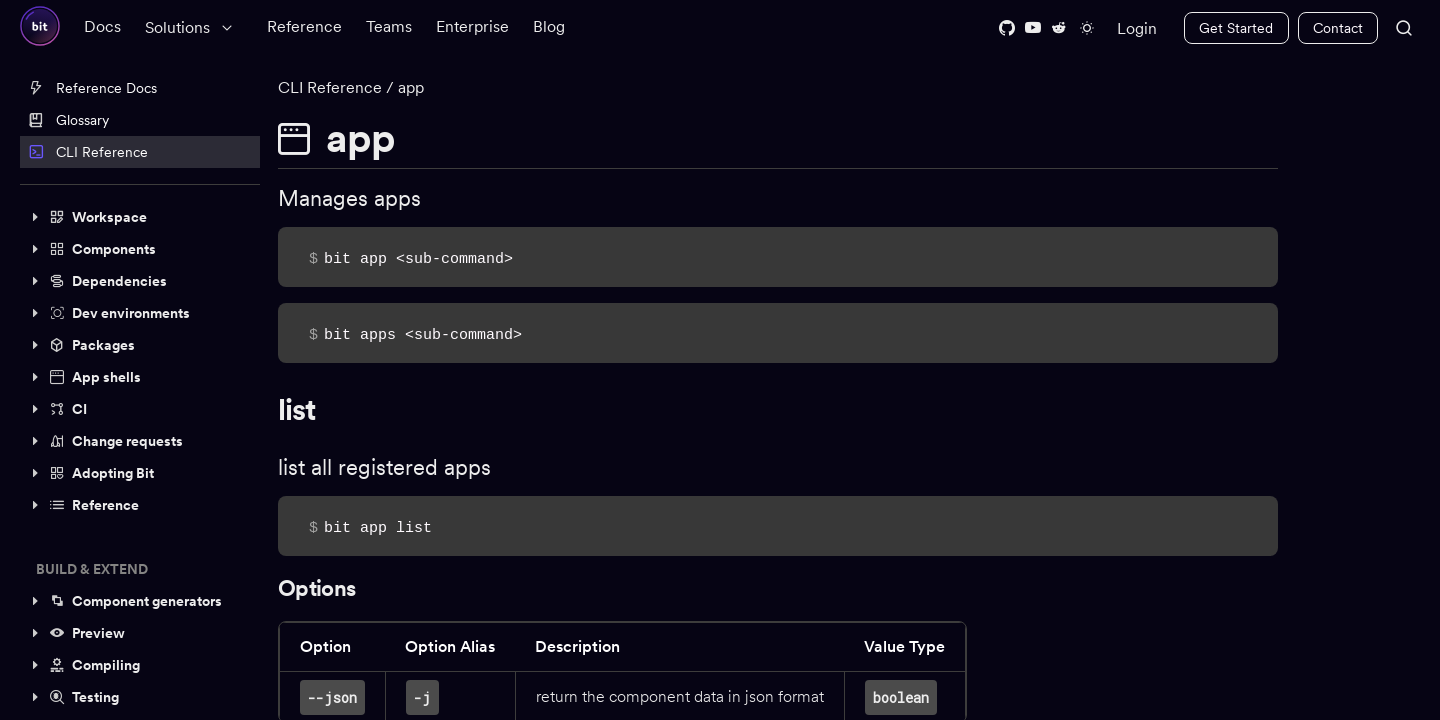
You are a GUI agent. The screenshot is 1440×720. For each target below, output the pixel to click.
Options (322, 588)
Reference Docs (92, 88)
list (302, 409)
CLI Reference (88, 152)
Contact (1338, 28)
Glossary (68, 120)
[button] (140, 217)
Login (1137, 28)
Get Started (1236, 28)
